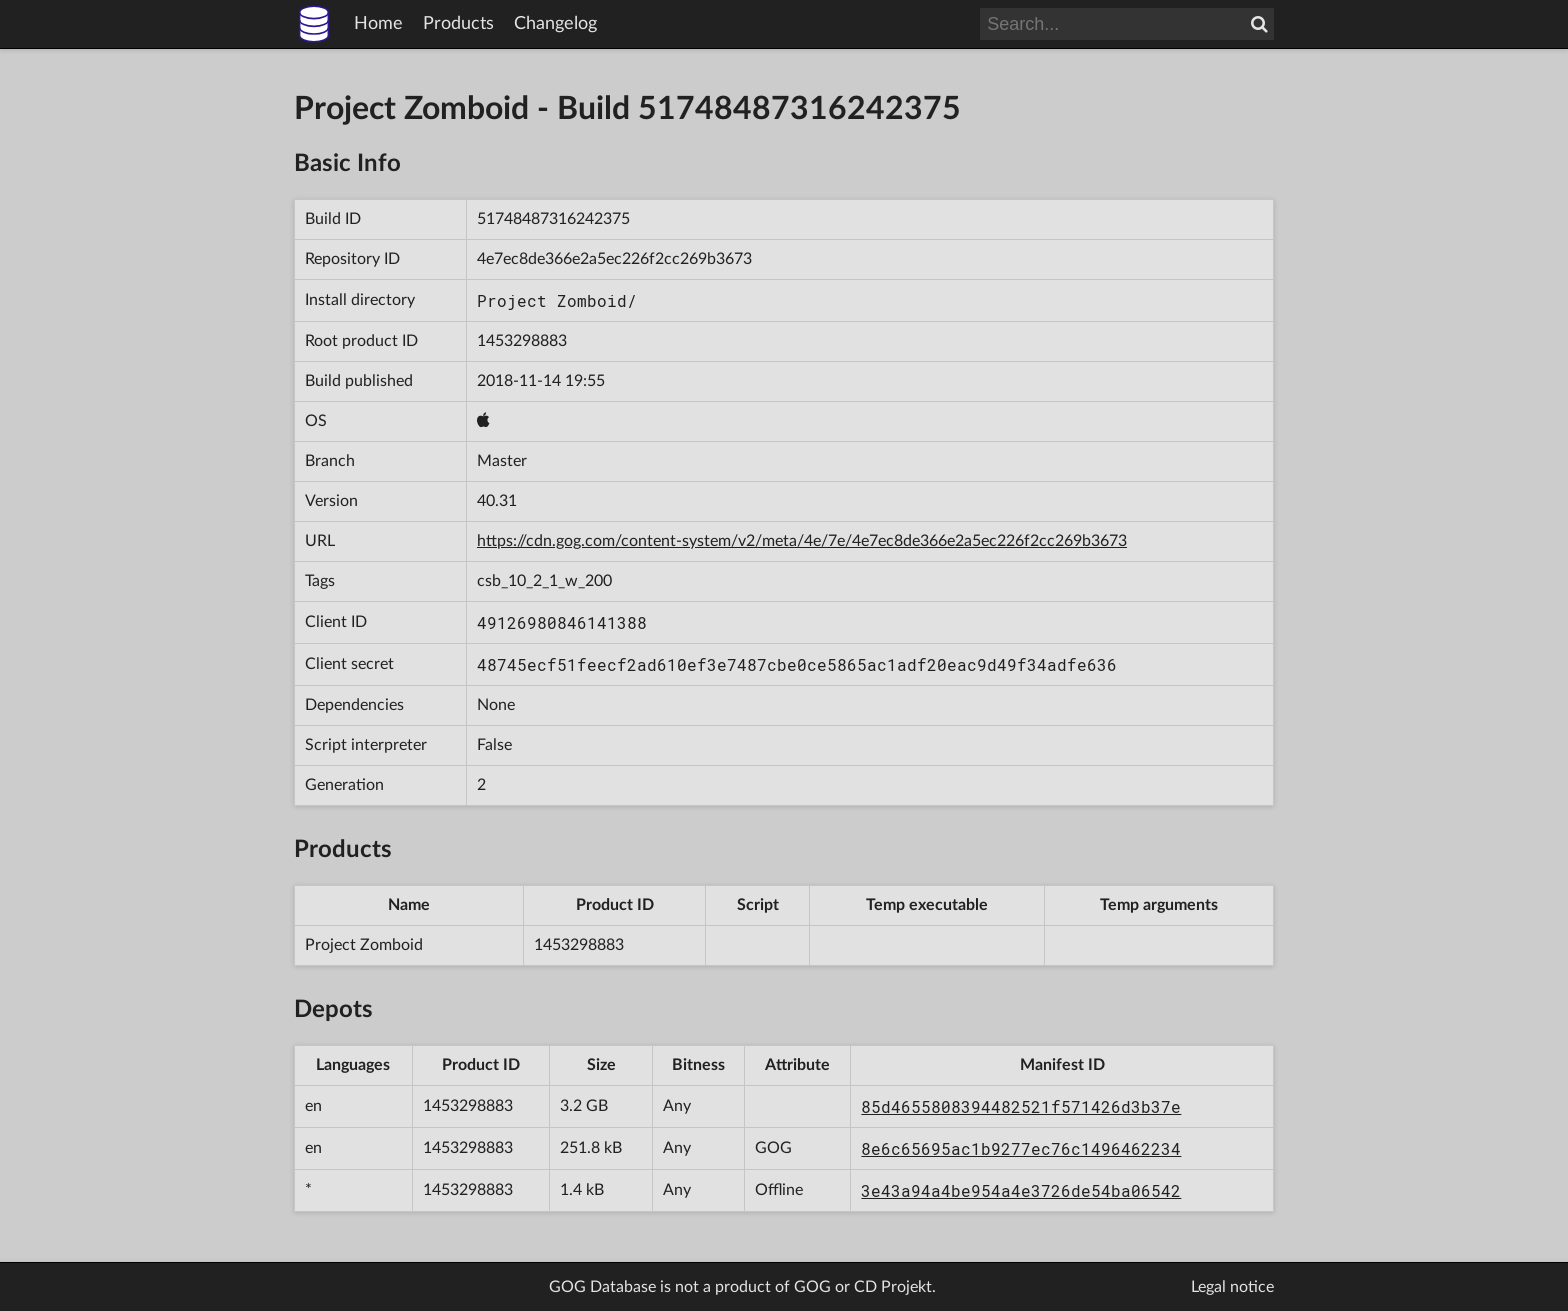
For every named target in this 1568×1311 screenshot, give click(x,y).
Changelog (555, 24)
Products (458, 24)
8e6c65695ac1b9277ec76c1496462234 (1021, 1148)
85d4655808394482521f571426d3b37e (1021, 1106)
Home (378, 24)
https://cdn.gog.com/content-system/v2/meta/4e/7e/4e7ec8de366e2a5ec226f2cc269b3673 (802, 541)
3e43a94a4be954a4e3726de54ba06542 (1021, 1190)
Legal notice (1232, 1287)
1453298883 (522, 341)
